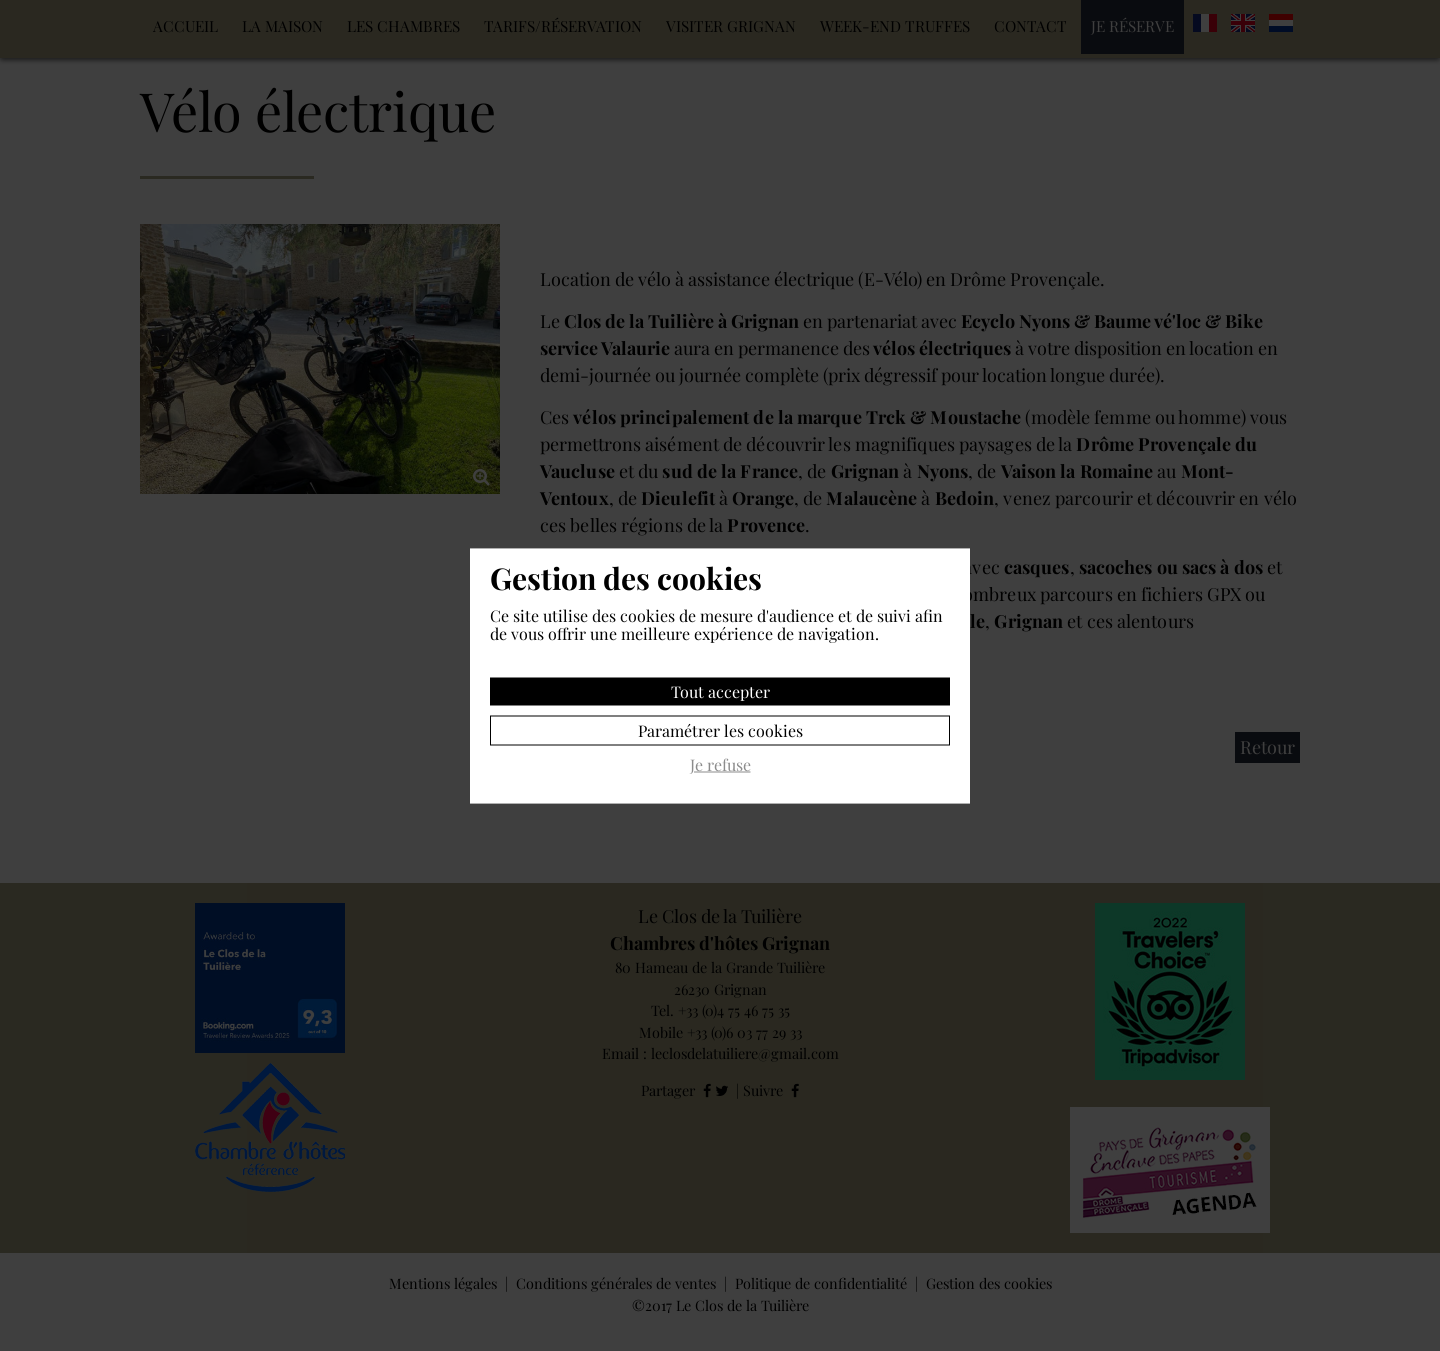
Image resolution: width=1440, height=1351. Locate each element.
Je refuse (720, 764)
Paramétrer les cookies (720, 729)
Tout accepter (720, 690)
